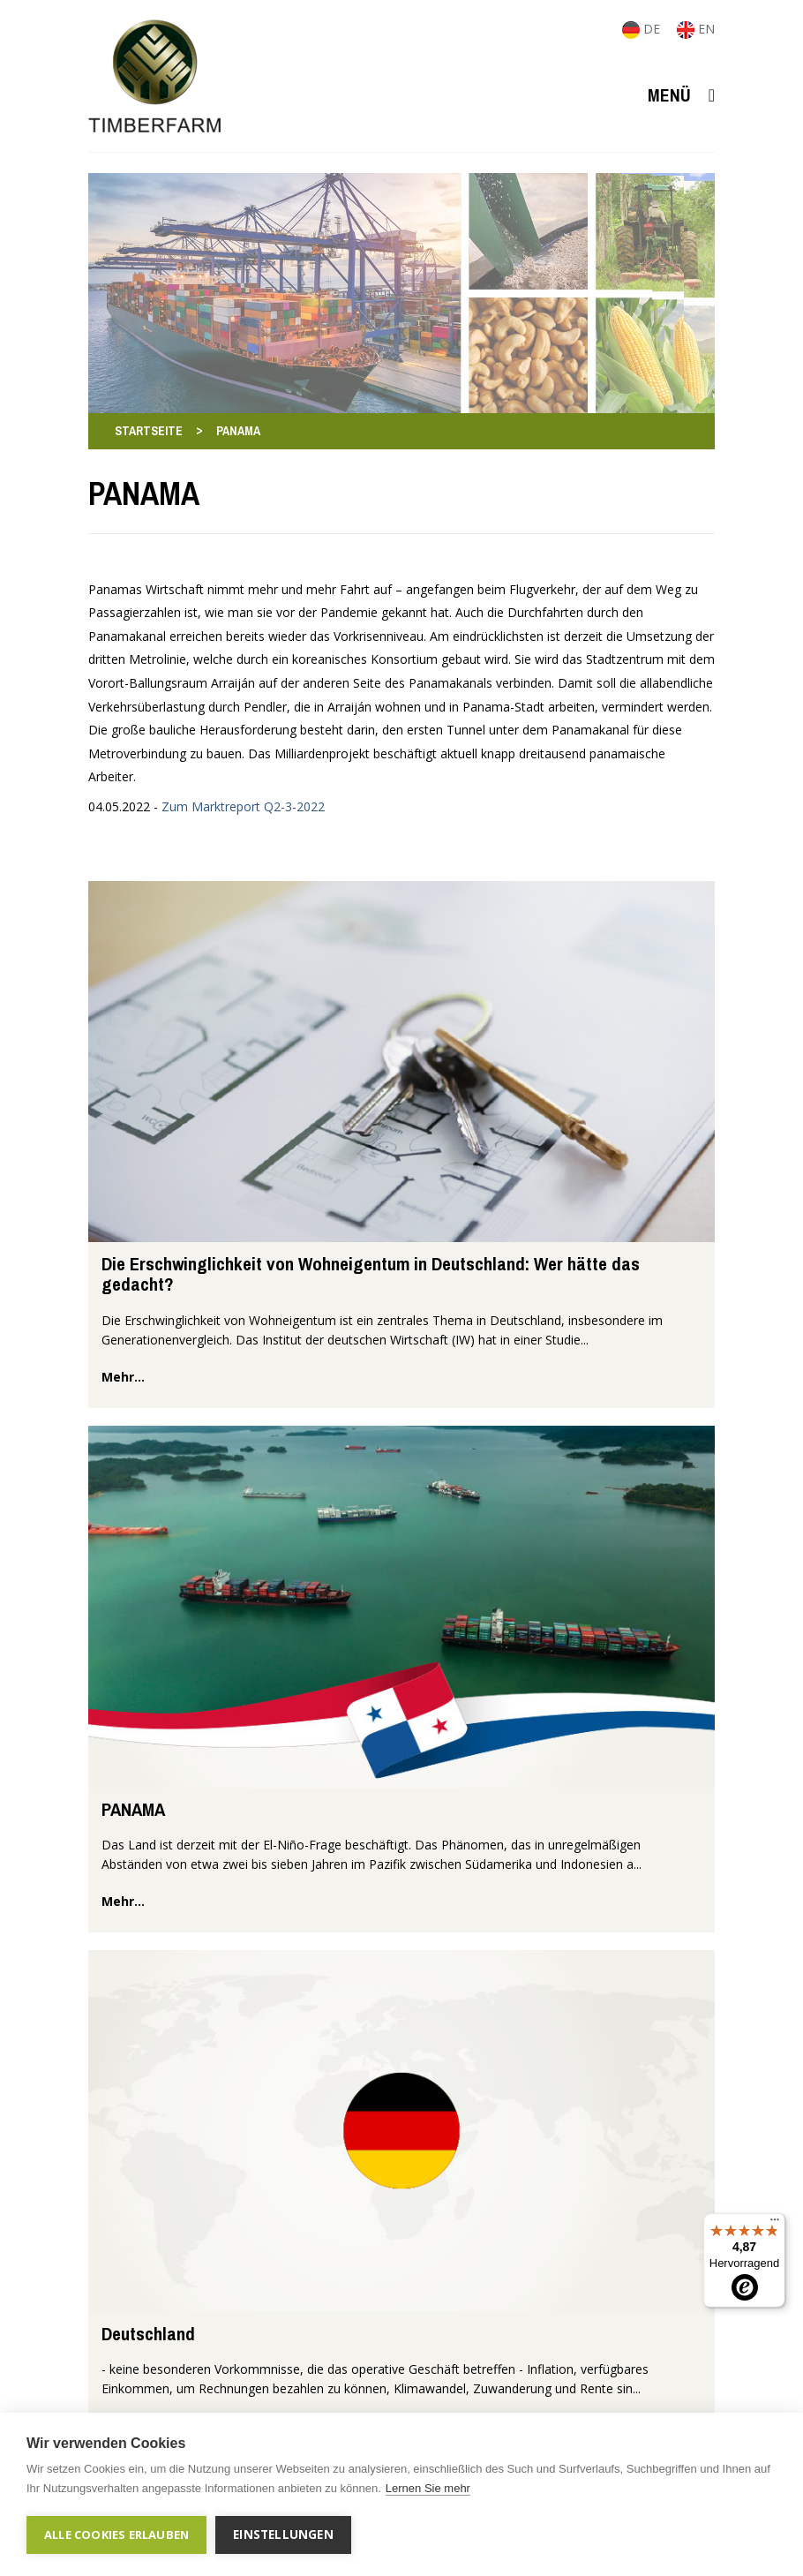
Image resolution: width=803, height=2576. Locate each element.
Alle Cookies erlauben (116, 2534)
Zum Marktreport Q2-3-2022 (243, 806)
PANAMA (133, 1809)
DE (643, 28)
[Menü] (774, 2223)
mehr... (123, 1376)
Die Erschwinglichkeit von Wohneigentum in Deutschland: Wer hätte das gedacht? (370, 1274)
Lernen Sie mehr (428, 2488)
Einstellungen (283, 2534)
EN (696, 28)
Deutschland (148, 2333)
